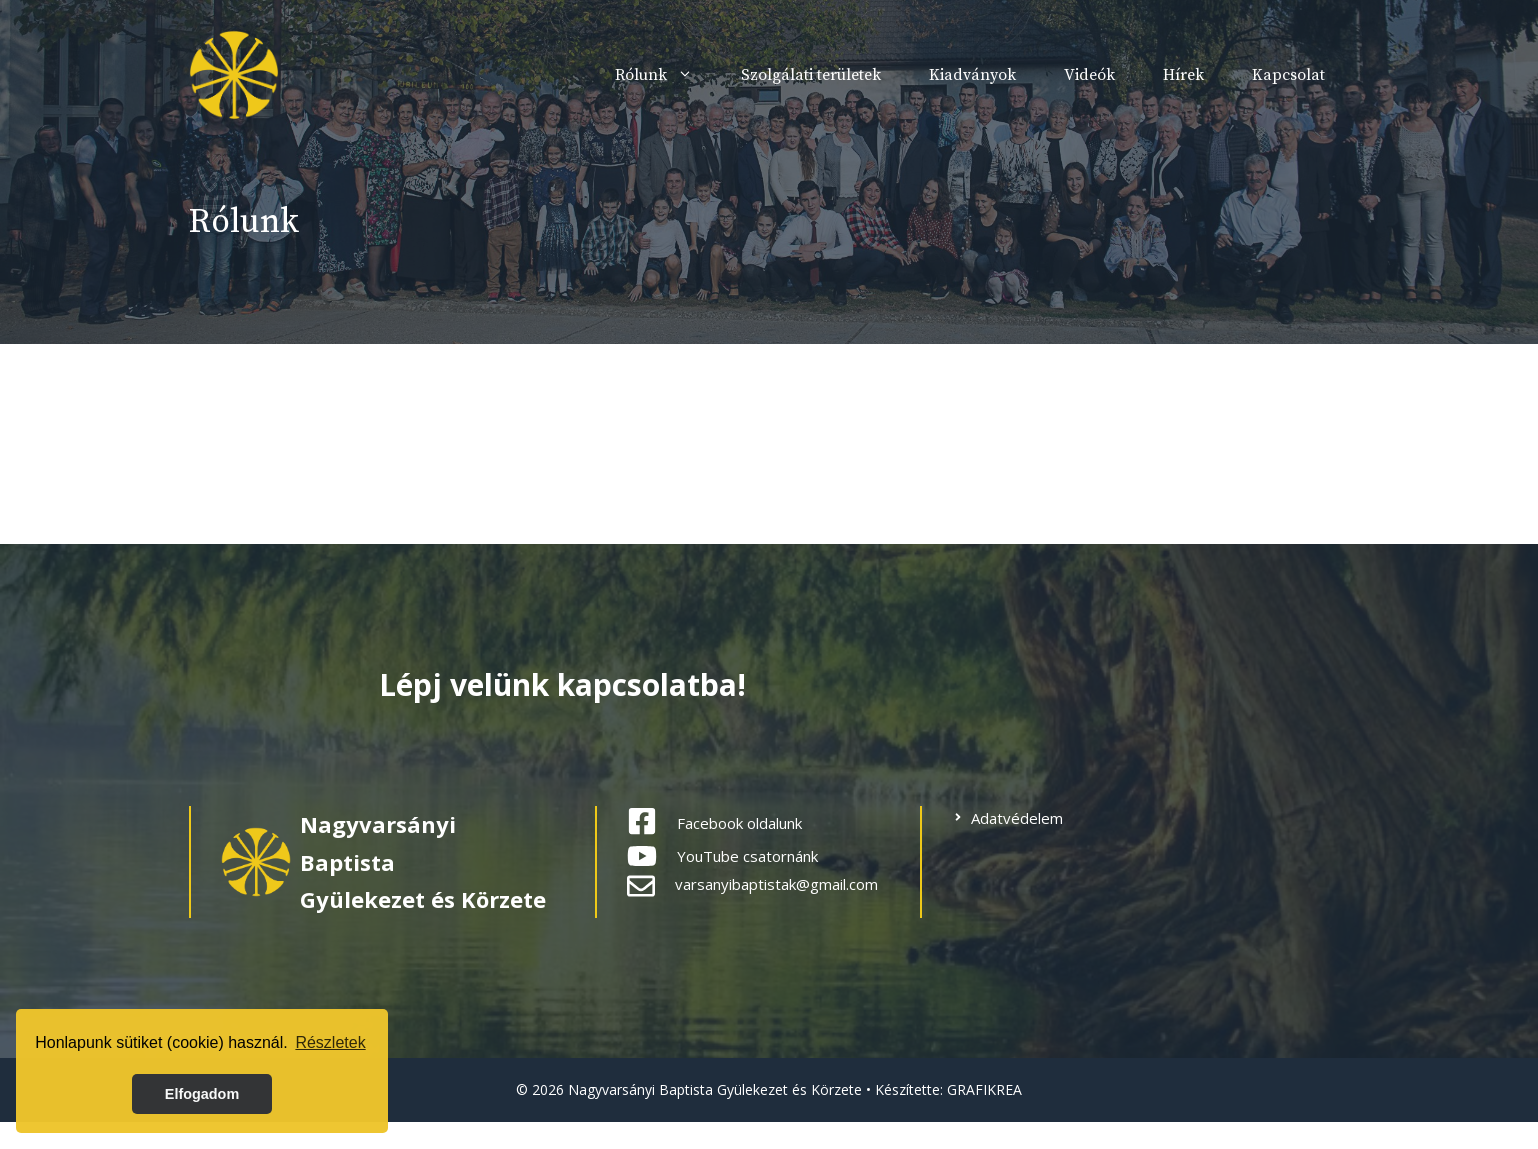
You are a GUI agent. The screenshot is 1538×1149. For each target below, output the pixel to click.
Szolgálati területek (811, 75)
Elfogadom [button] (202, 1094)
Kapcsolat (1288, 75)
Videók (1089, 75)
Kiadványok (972, 75)
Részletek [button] (330, 1042)
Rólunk (666, 75)
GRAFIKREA (984, 1089)
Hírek (1183, 75)
